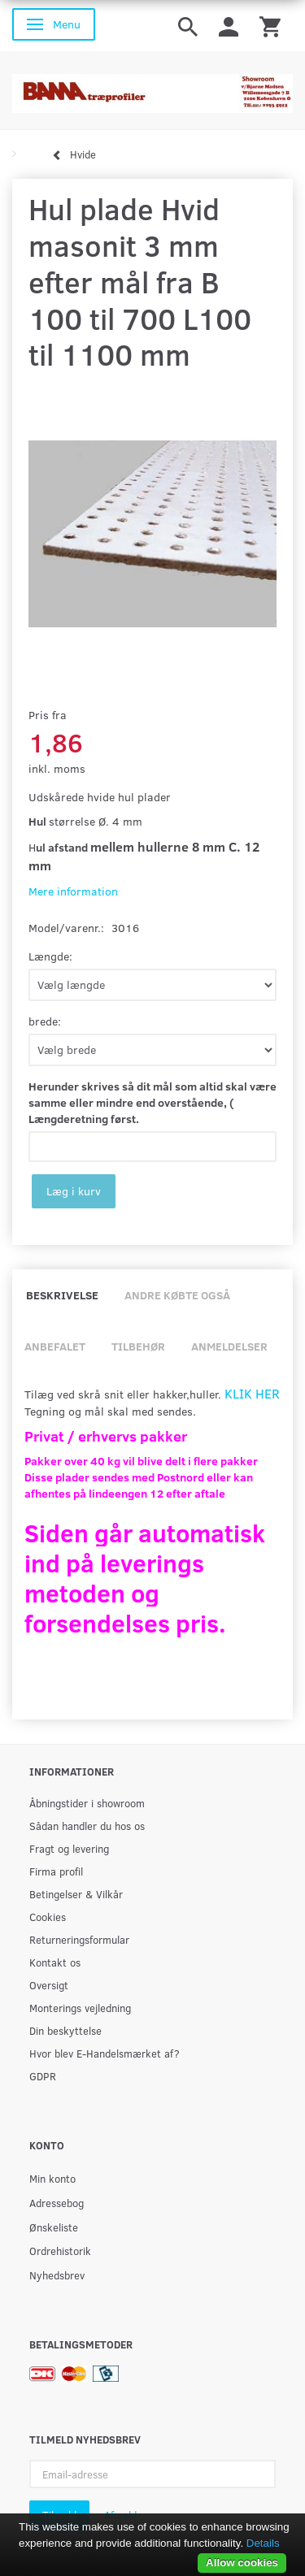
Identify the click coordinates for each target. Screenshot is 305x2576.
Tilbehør (138, 1346)
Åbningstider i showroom (87, 1803)
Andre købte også (177, 1295)
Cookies (47, 1916)
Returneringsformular (79, 1939)
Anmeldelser (229, 1346)
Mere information (73, 891)
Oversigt (48, 1985)
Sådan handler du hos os (87, 1825)
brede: (44, 1021)
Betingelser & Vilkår (76, 1894)
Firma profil (56, 1871)
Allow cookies (242, 2562)
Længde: (50, 956)
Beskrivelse (62, 1295)
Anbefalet (54, 1346)
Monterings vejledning (80, 2007)
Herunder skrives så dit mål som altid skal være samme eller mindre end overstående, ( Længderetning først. (152, 1102)
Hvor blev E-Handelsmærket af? (104, 2053)
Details (263, 2543)
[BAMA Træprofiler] (152, 88)
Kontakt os (55, 1962)
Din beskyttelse (65, 2030)
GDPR (42, 2076)
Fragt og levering (69, 1848)
